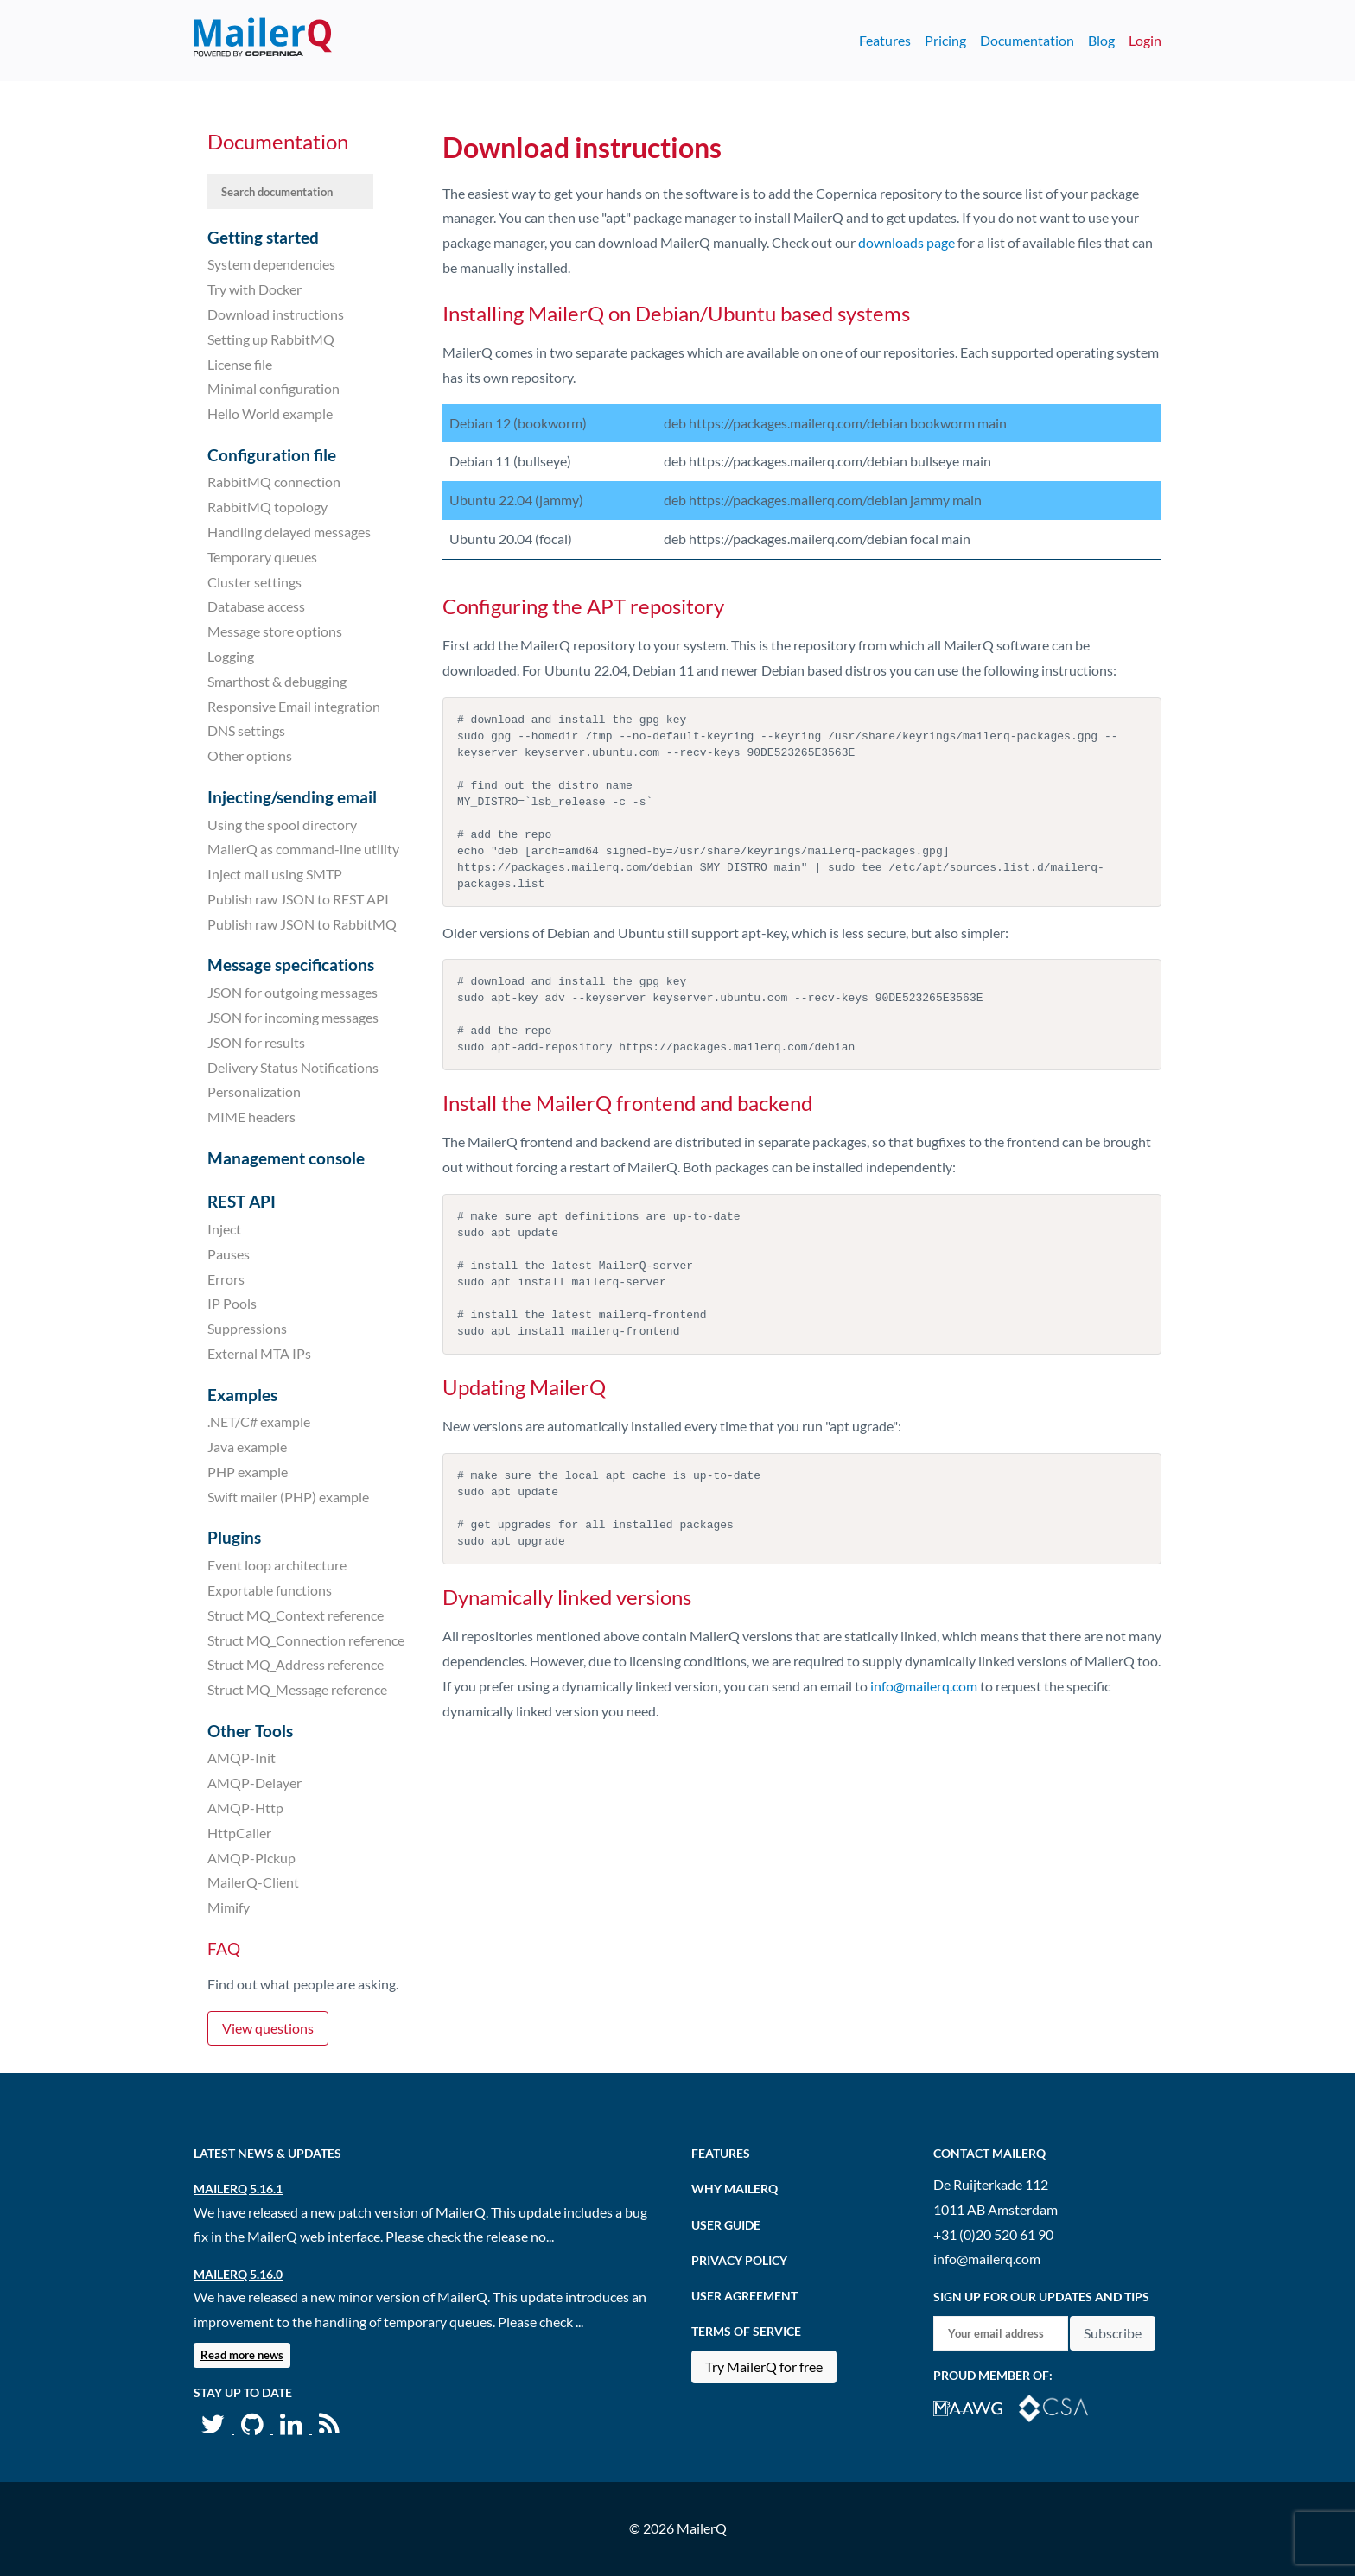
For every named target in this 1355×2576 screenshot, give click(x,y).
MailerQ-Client (253, 1882)
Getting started (263, 237)
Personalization (254, 1091)
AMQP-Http (245, 1807)
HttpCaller (239, 1832)
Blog (1101, 40)
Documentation (1027, 40)
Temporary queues (262, 557)
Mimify (228, 1907)
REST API (241, 1201)
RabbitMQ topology (267, 506)
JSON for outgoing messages (292, 992)
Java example (247, 1446)
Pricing (945, 40)
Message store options (274, 631)
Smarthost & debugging (277, 681)
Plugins (234, 1537)
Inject (224, 1229)
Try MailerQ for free (764, 2366)
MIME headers (251, 1116)
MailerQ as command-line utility (303, 849)
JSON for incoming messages (293, 1017)
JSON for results (256, 1042)
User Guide (725, 2225)
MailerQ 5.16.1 (238, 2188)
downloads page (906, 242)
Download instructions (275, 314)
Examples (242, 1395)
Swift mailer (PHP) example (288, 1496)
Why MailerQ (734, 2188)
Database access (256, 606)
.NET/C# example (258, 1421)
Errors (226, 1278)
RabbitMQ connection (273, 481)
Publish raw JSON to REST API (298, 899)
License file (239, 363)
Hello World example (270, 413)
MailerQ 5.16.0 (238, 2274)
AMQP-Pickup (251, 1857)
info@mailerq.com (923, 1686)
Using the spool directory (282, 823)
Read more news (241, 2355)
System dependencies (271, 264)
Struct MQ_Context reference (295, 1615)
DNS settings (246, 730)
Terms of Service (746, 2331)
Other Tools (250, 1731)
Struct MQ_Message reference (297, 1689)
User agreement (744, 2295)
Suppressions (247, 1328)
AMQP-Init (241, 1757)
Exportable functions (269, 1590)
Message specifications (290, 964)
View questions (268, 2028)
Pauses (228, 1254)
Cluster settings (254, 581)
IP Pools (232, 1303)
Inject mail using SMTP (274, 874)
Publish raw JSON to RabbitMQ (302, 924)
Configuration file (271, 455)
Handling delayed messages (289, 531)
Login (1145, 40)
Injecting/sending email (292, 797)
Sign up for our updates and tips (1041, 2296)
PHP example (247, 1471)
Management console (286, 1158)
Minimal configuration (273, 388)
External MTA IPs (259, 1353)
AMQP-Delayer (254, 1782)
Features (885, 40)
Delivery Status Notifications (293, 1066)
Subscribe (1113, 2333)
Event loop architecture (277, 1565)
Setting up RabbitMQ (270, 339)
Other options (249, 755)
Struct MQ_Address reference (295, 1664)
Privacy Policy (739, 2260)
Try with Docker (254, 289)
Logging (230, 656)
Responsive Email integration (293, 705)
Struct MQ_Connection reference (305, 1639)
